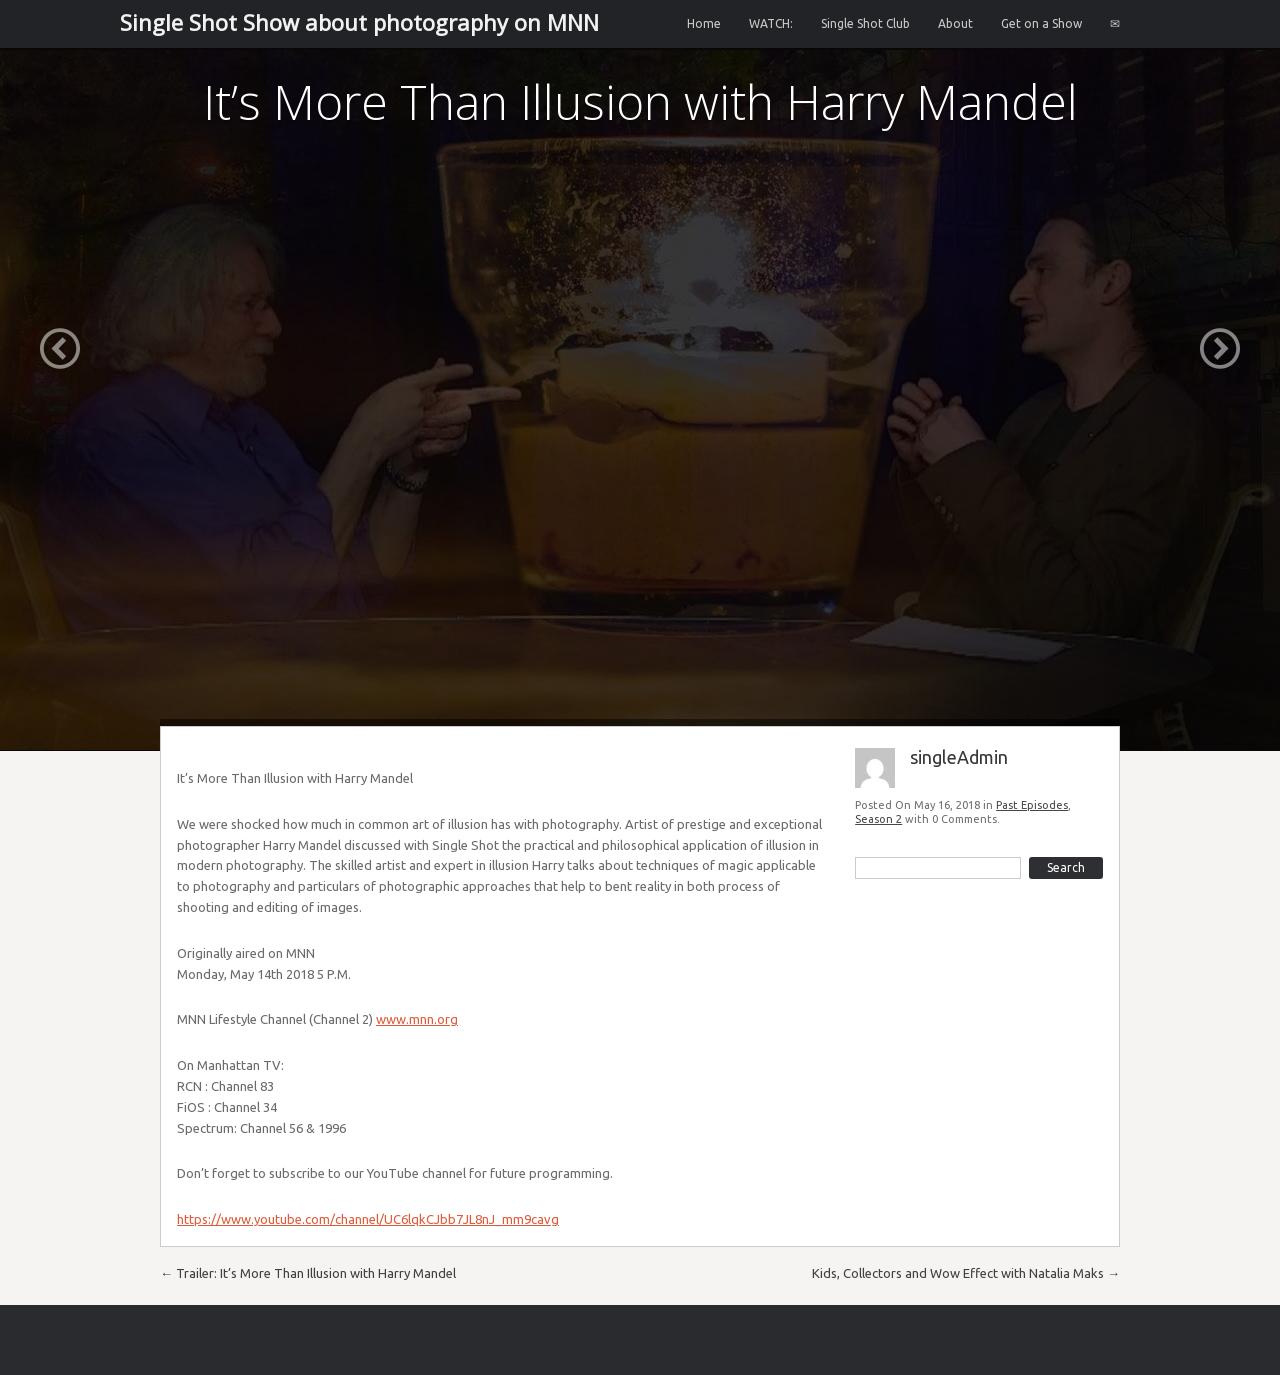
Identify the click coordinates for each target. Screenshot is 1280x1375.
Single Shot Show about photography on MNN (359, 22)
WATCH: (771, 23)
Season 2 (878, 819)
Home (704, 23)
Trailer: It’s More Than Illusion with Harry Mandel (308, 1273)
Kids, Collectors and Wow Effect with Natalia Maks (966, 1273)
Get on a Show (1041, 23)
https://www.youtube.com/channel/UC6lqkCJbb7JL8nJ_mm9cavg (368, 1219)
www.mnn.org (417, 1019)
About (955, 23)
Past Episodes (1032, 805)
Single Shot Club (865, 23)
